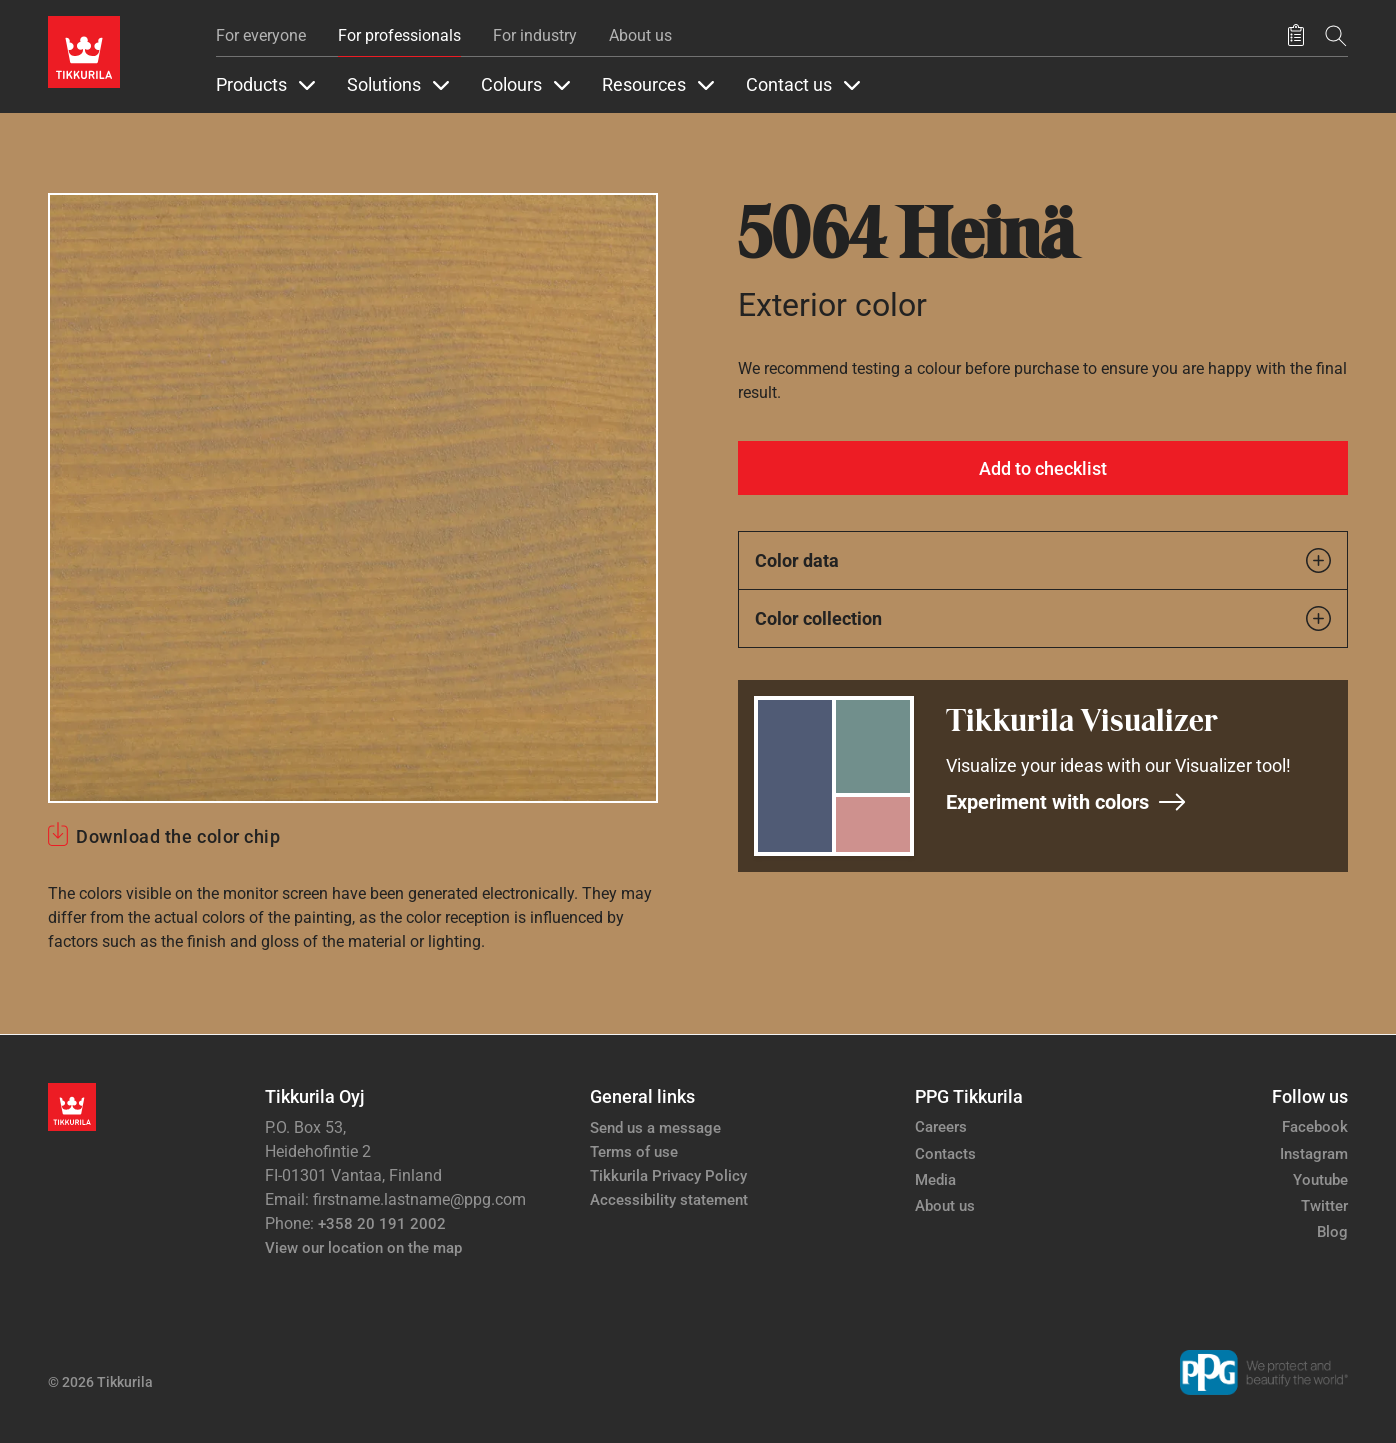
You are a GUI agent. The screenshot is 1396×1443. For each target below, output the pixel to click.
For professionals (399, 35)
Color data (1043, 560)
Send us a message (655, 1128)
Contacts (945, 1154)
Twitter (1324, 1206)
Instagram (1314, 1154)
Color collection (1043, 618)
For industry (535, 35)
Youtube (1320, 1180)
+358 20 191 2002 (382, 1224)
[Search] (1336, 35)
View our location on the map (363, 1248)
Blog (1332, 1232)
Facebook (1315, 1127)
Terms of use (634, 1152)
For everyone (261, 35)
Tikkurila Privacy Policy (668, 1176)
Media (935, 1180)
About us (640, 35)
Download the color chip (178, 836)
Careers (941, 1127)
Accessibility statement (669, 1200)
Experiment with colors (1066, 802)
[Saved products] (1296, 36)
